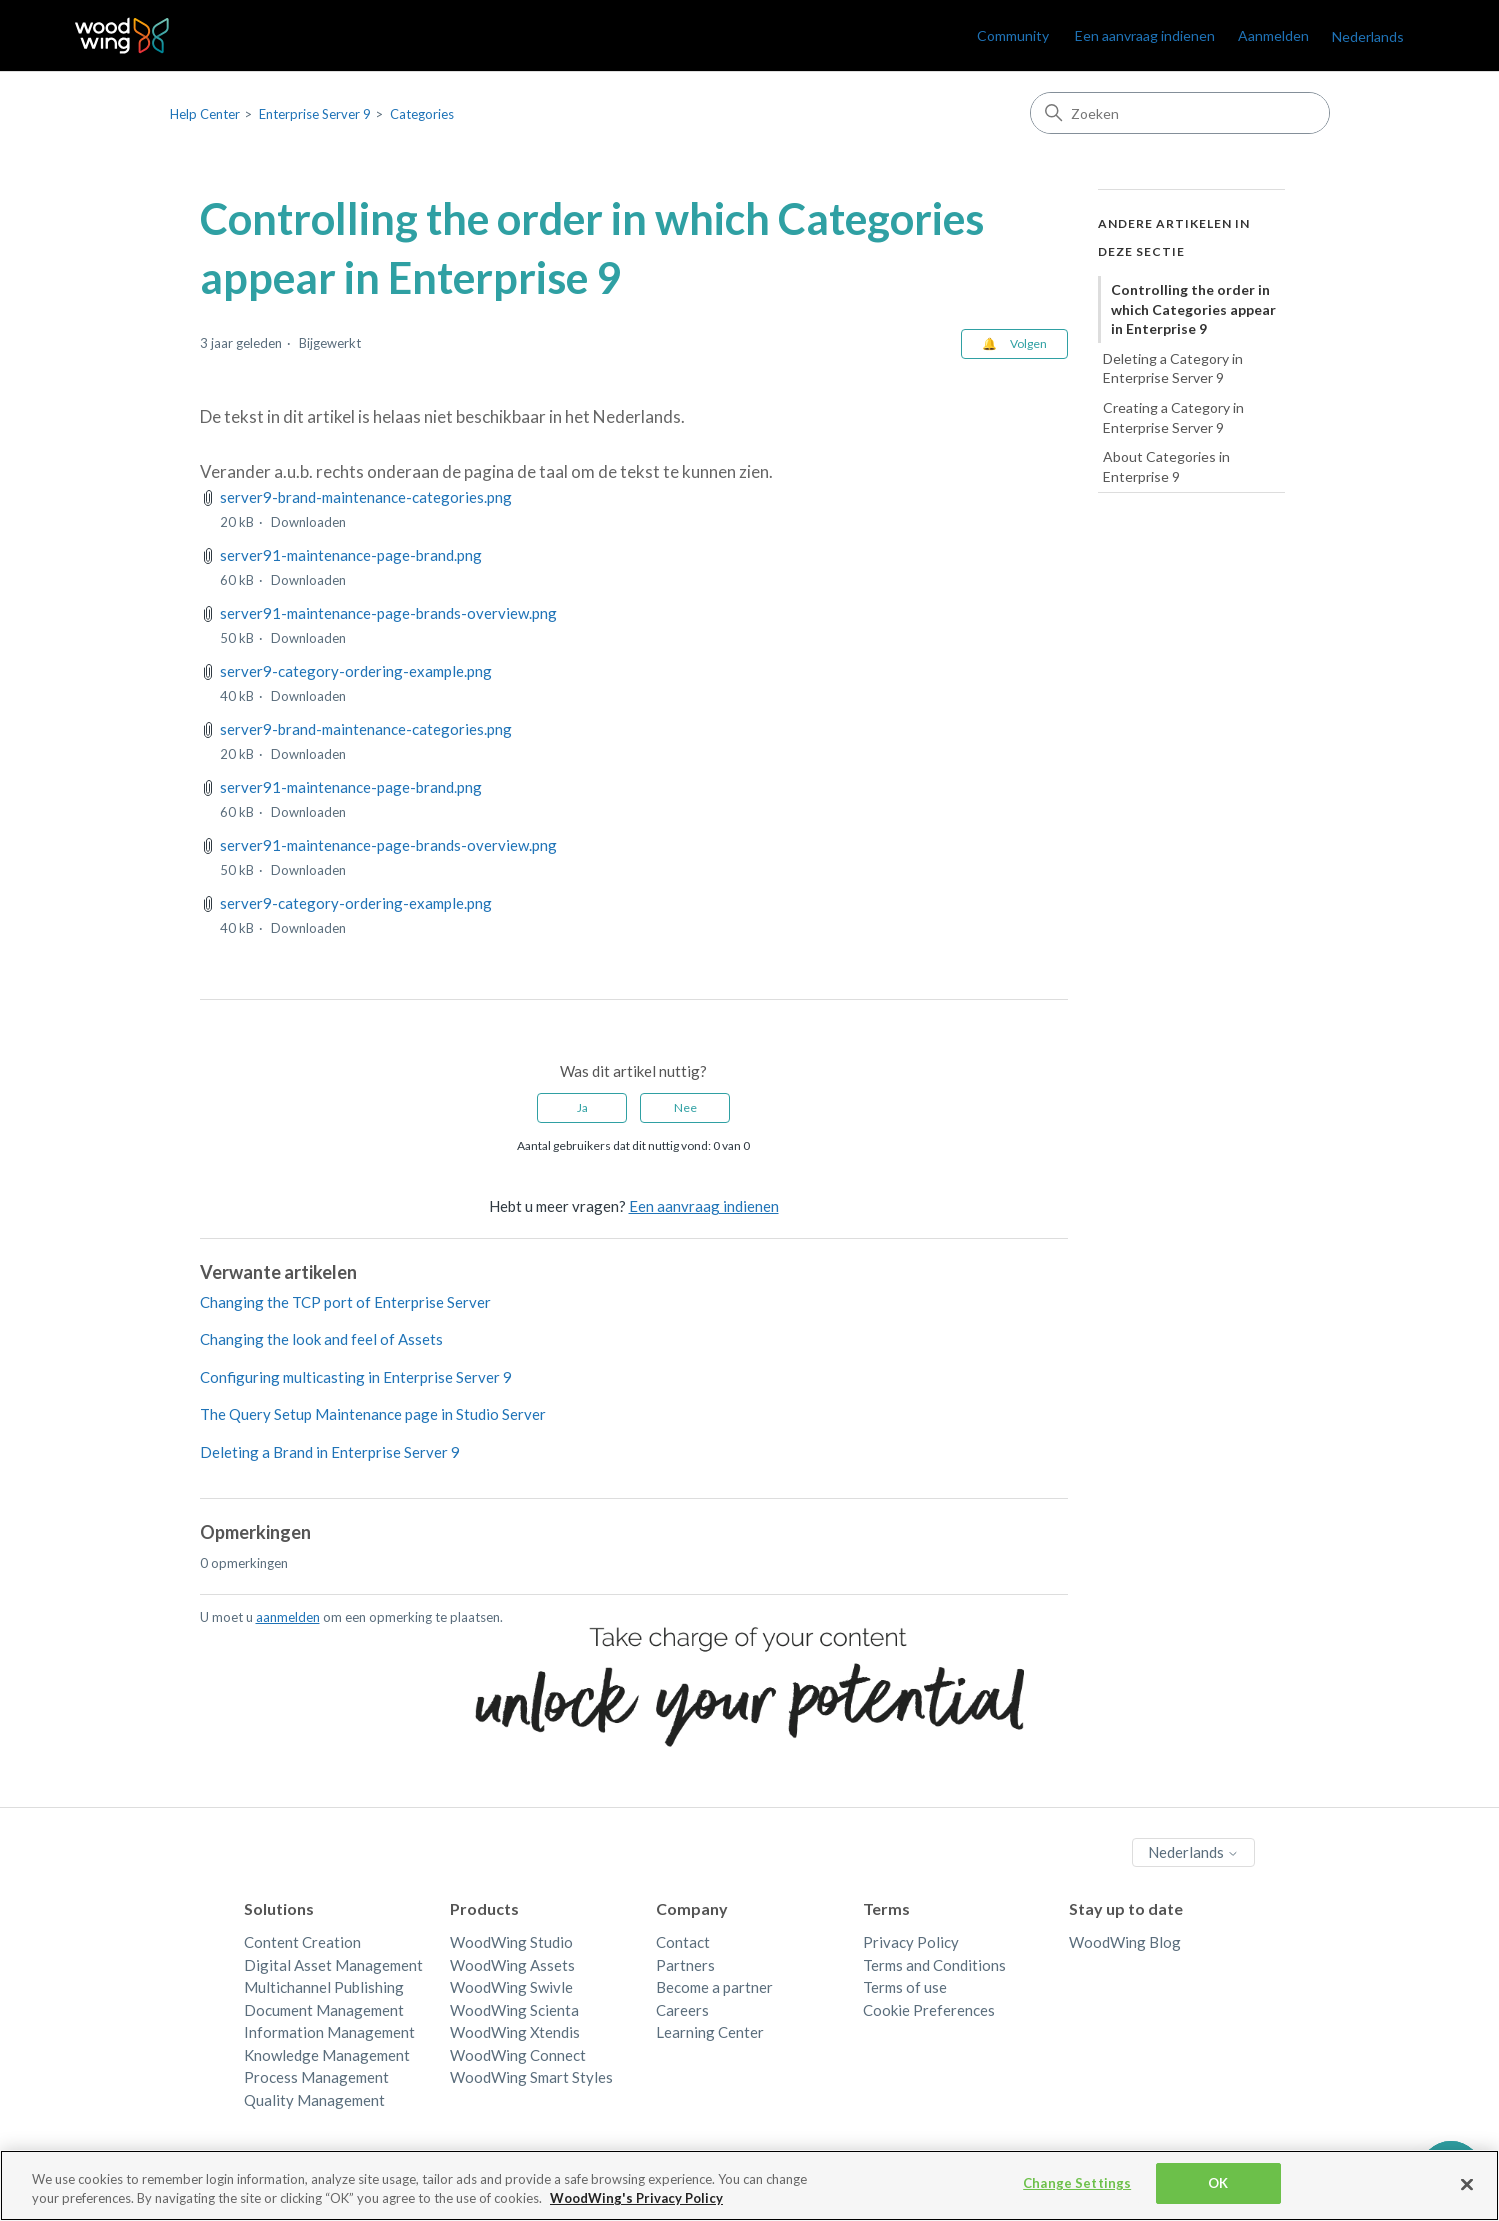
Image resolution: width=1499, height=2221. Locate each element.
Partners (685, 1965)
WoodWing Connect (518, 2055)
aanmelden (288, 1617)
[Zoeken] (1180, 113)
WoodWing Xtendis (515, 2032)
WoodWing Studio (511, 1942)
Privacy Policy (911, 1942)
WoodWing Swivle (511, 1987)
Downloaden (308, 522)
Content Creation (302, 1942)
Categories (422, 114)
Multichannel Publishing (324, 1987)
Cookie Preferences (929, 2010)
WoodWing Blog (1125, 1942)
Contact (683, 1942)
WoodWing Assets (512, 1965)
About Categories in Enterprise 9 (1166, 466)
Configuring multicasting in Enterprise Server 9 (356, 1377)
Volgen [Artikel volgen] (1028, 343)
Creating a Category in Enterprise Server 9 (1173, 417)
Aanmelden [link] (1273, 35)
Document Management (324, 2010)
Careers (682, 2010)
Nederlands (1368, 36)
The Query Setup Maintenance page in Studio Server (373, 1414)
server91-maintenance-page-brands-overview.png (388, 613)
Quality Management (314, 2100)
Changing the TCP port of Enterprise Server (345, 1302)
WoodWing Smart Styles (531, 2077)
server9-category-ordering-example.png (356, 671)
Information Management (329, 2032)
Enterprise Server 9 (315, 114)
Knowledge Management (327, 2055)
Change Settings (1077, 2200)
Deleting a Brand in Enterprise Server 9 (330, 1452)
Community (1013, 35)
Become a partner (714, 1987)
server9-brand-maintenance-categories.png (366, 497)
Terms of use (905, 1987)
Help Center (205, 114)
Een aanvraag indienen (1145, 35)
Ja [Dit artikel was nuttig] (582, 1107)
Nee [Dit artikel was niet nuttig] (685, 1107)
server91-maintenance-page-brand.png (351, 555)
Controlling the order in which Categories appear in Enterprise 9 (1193, 309)
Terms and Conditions (934, 1965)
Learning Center (710, 2032)
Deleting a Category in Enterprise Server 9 (1173, 368)
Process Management (316, 2077)
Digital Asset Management (333, 1965)
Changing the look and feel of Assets (321, 1339)
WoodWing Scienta (514, 2010)
